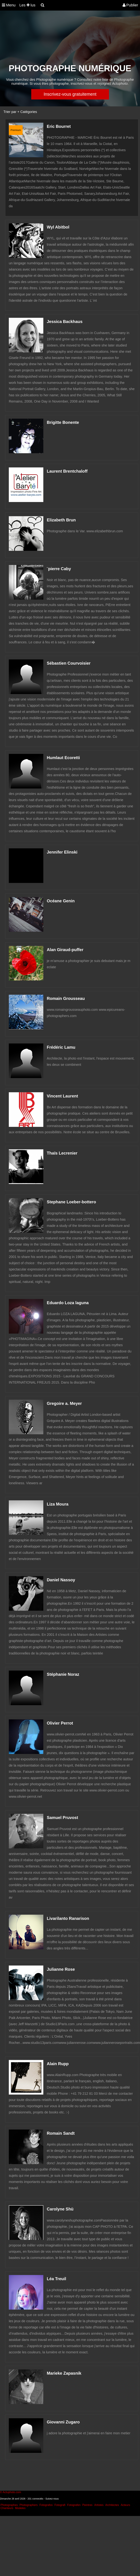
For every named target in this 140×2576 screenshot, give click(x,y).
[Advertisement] (63, 39)
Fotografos (46, 2505)
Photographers (29, 2505)
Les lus (27, 5)
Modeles (20, 2508)
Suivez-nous (52, 2498)
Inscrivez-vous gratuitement (70, 94)
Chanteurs (7, 2508)
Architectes (112, 2505)
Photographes (9, 2505)
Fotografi (59, 2505)
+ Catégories (27, 112)
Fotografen (73, 2505)
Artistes (98, 2505)
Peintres (87, 2505)
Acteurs (125, 2505)
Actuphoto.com (12, 2492)
